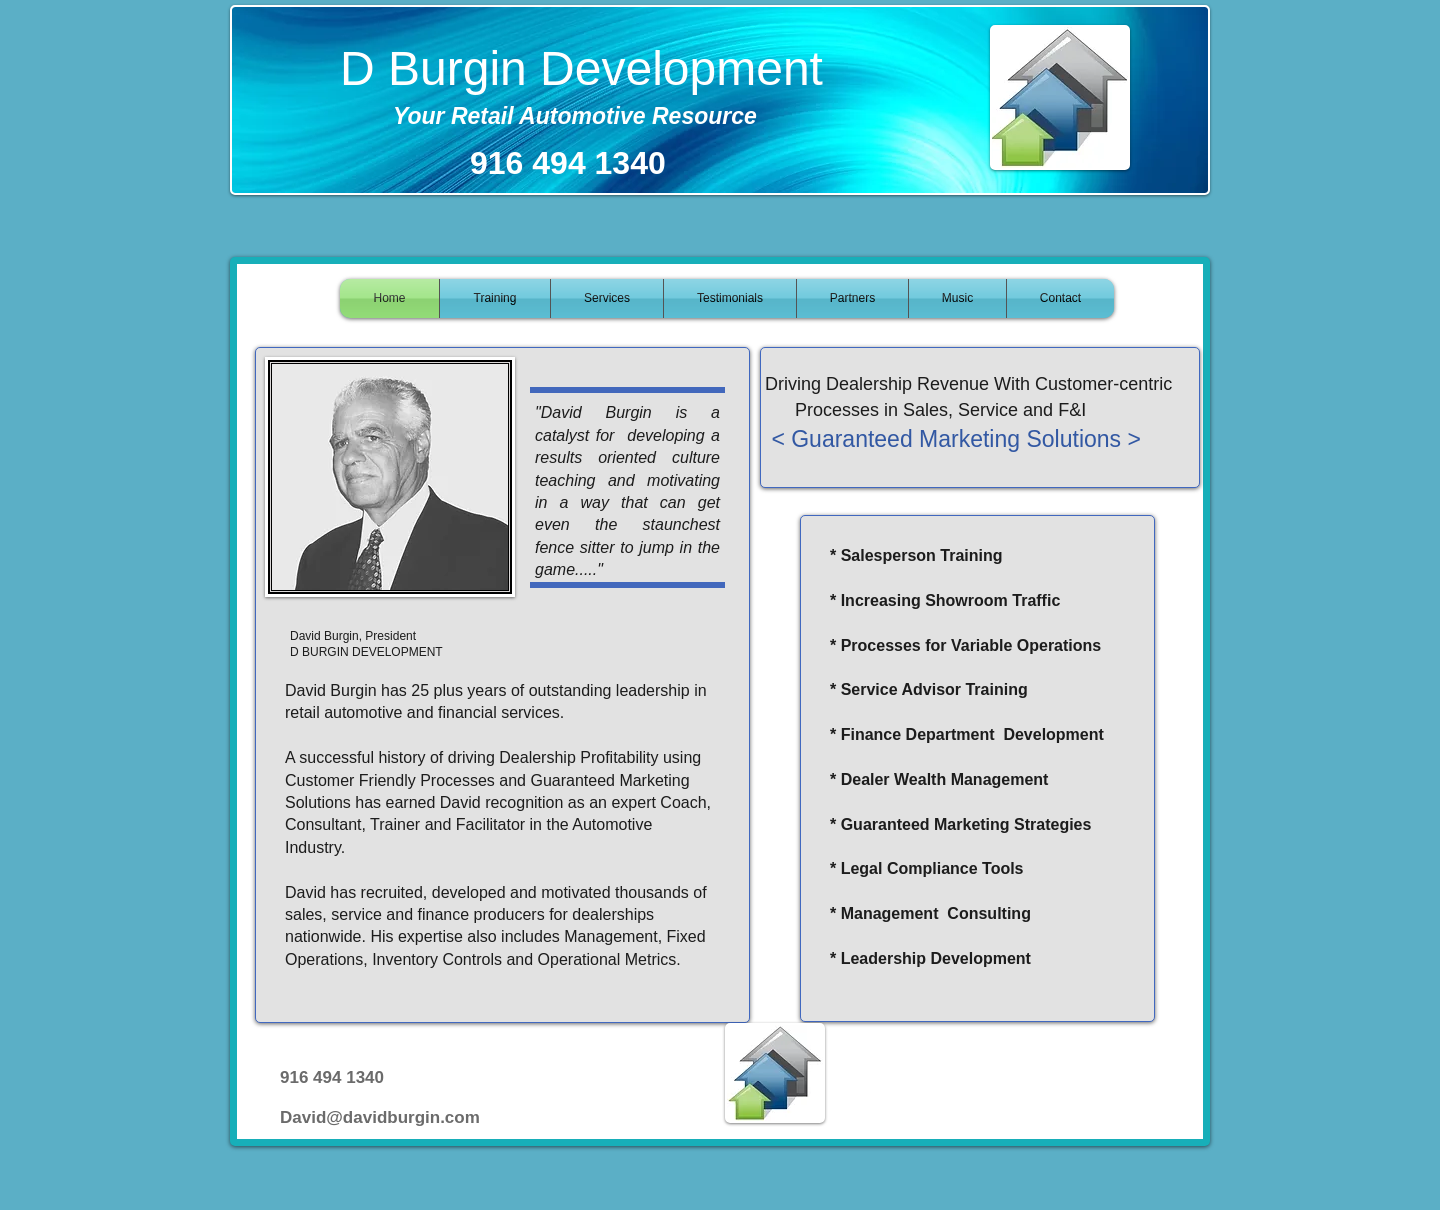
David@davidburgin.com (380, 1117)
